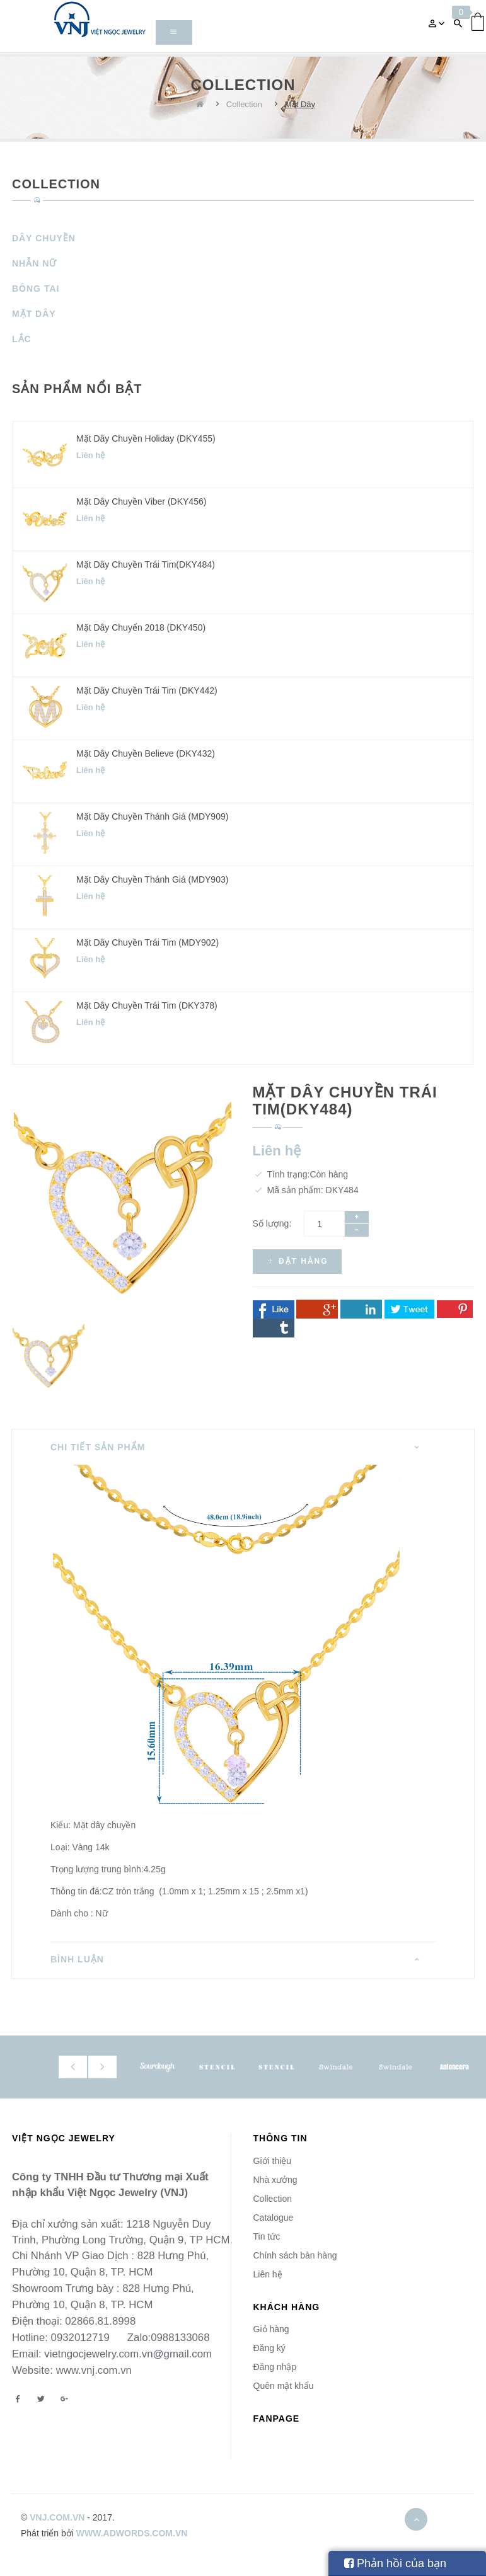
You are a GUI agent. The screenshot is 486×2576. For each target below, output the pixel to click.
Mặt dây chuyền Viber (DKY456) (141, 501)
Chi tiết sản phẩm (97, 1447)
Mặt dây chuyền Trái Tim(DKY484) (145, 564)
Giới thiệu (272, 2161)
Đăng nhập (275, 2367)
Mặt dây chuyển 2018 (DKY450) (140, 627)
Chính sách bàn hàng (295, 2255)
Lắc (22, 339)
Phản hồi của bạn (395, 2563)
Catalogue (273, 2217)
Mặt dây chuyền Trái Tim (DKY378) (146, 1005)
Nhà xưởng (275, 2180)
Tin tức (267, 2236)
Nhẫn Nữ (34, 263)
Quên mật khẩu (283, 2386)
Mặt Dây (300, 104)
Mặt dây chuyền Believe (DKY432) (145, 753)
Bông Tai (35, 288)
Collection (244, 104)
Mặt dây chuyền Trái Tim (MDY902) (147, 942)
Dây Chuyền (44, 238)
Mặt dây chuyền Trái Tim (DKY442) (146, 690)
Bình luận (77, 1959)
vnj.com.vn (57, 2517)
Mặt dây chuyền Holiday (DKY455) (146, 438)
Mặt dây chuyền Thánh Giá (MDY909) (152, 816)
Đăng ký (269, 2348)
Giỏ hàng (271, 2329)
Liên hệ (267, 2274)
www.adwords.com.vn (132, 2533)
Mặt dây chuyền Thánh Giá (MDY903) (152, 879)
